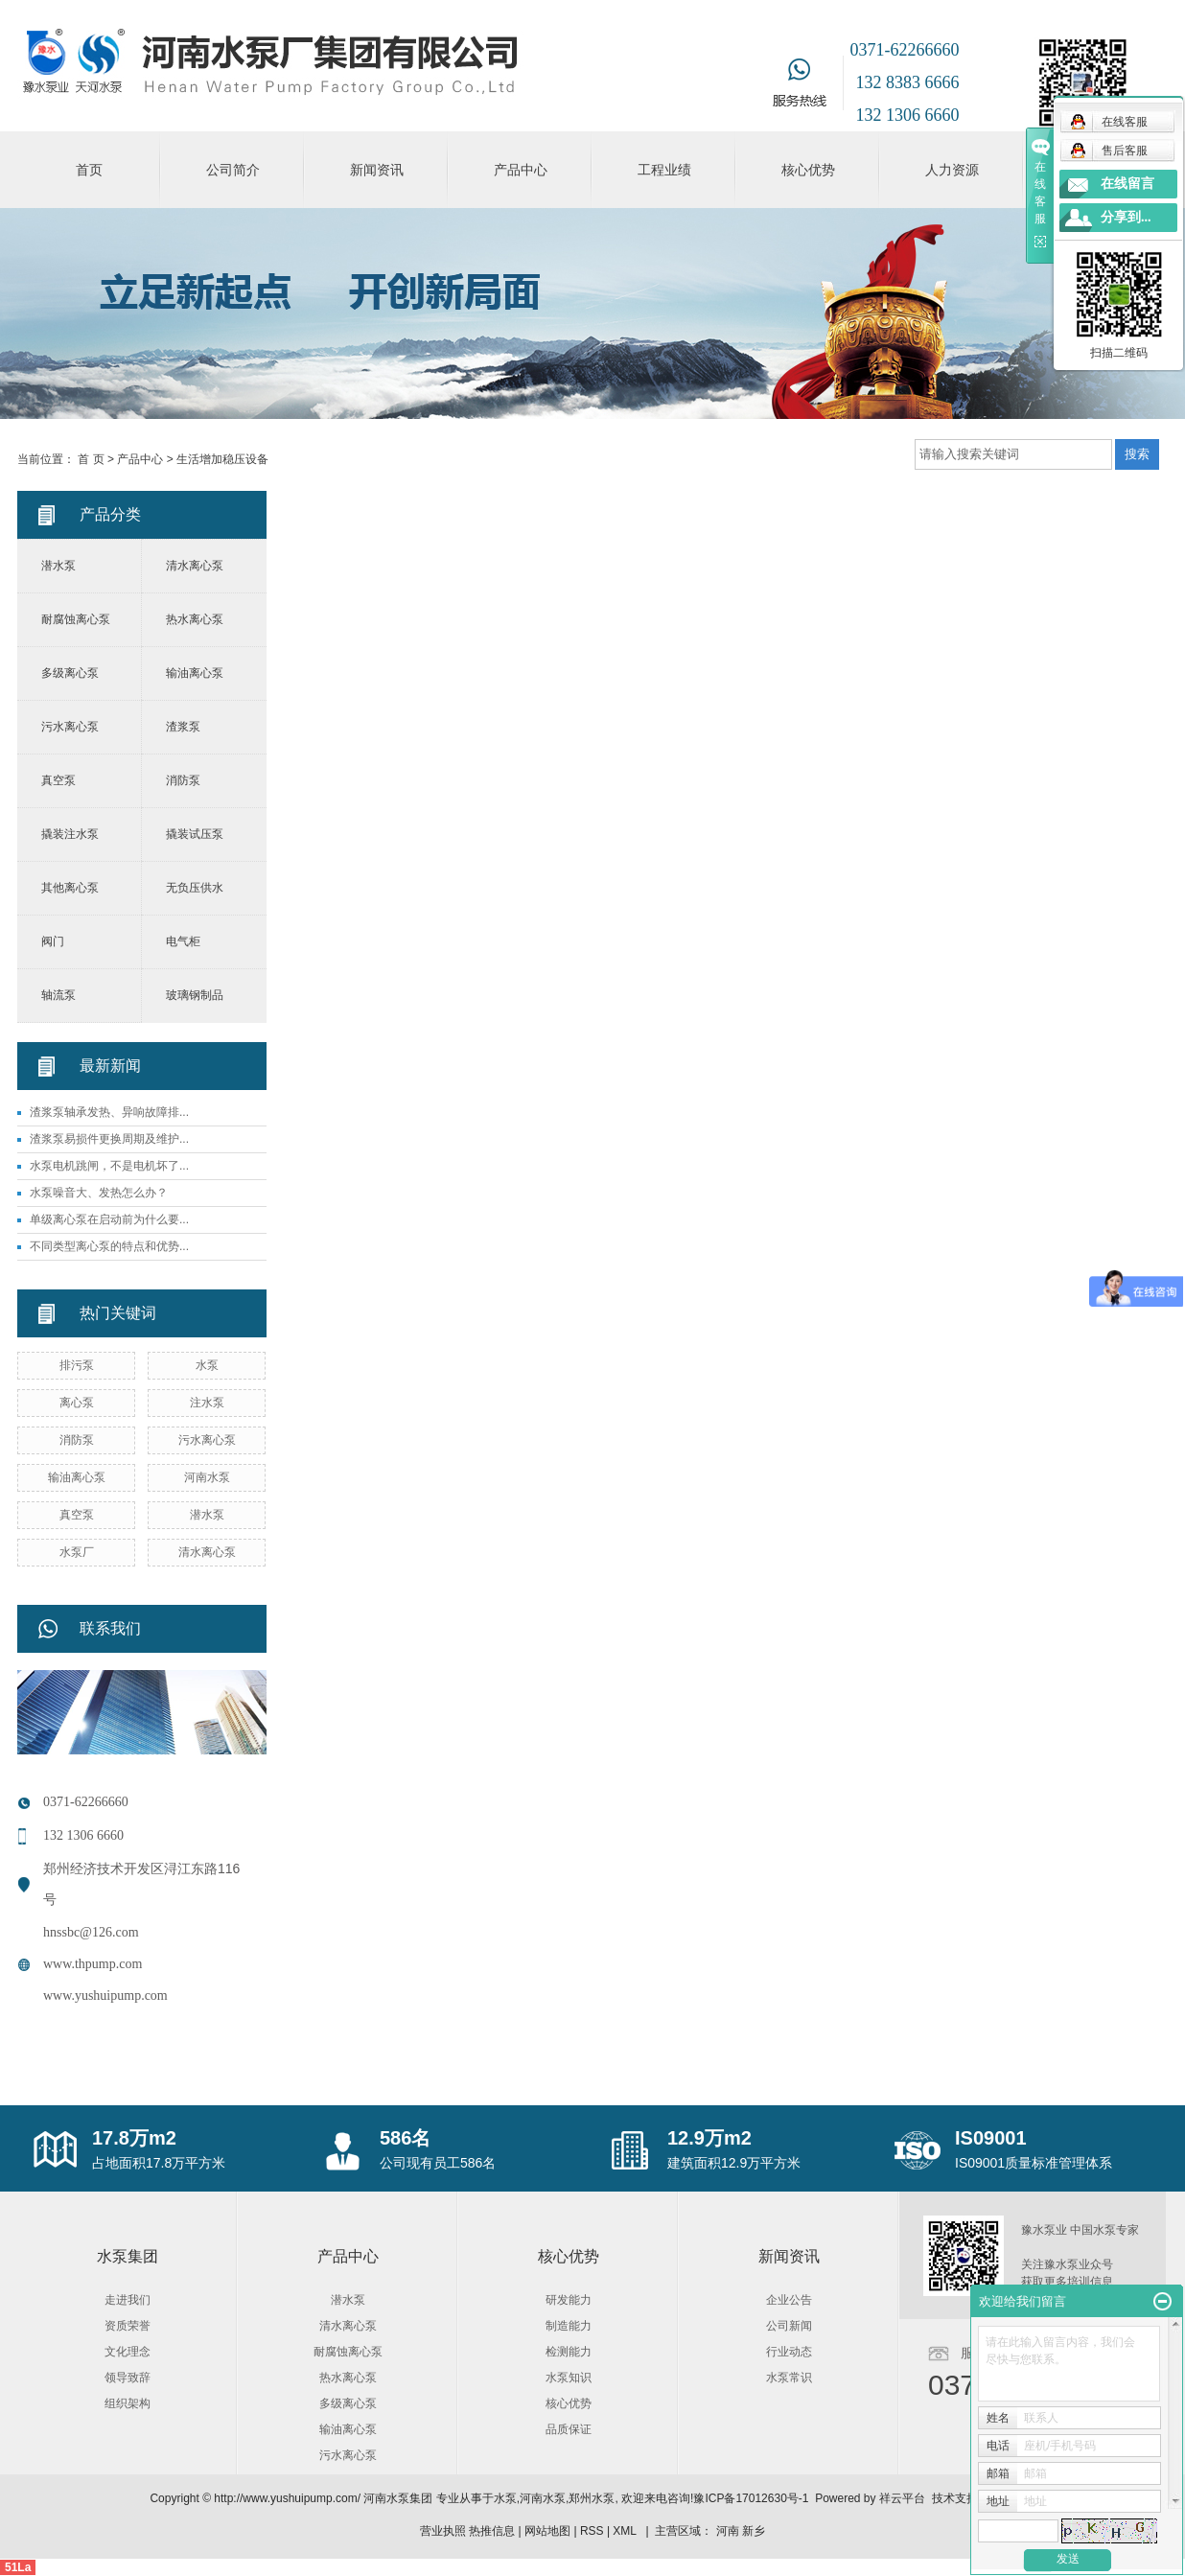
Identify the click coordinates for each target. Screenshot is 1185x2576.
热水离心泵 (194, 619)
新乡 (753, 2531)
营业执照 (443, 2531)
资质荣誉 (128, 2325)
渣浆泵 (183, 726)
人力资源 (952, 169)
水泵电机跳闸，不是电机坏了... (109, 1165)
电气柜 (183, 941)
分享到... (1126, 217)
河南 (727, 2531)
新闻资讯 (377, 169)
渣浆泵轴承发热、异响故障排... (109, 1112)
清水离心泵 (194, 565)
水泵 (207, 1365)
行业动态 (789, 2351)
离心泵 (76, 1402)
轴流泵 (58, 995)
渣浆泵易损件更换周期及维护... (109, 1139)
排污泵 (76, 1365)
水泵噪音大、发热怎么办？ (99, 1192)
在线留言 (1127, 183)
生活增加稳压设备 (222, 459)
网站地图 (547, 2531)
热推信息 (492, 2531)
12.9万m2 (709, 2137)
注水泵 (207, 1402)
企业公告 (789, 2300)
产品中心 (520, 169)
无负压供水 (194, 887)
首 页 (91, 459)
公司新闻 (789, 2325)
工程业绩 (664, 169)
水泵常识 (789, 2377)
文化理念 (128, 2351)
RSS (592, 2531)
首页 (89, 169)
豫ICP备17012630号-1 (750, 2498)
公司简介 (233, 169)
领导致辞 (128, 2377)
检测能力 (569, 2351)
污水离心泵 (70, 726)
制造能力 (569, 2325)
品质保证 (569, 2429)
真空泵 (58, 780)
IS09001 (991, 2137)
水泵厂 (76, 1552)
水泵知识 (569, 2377)
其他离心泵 (70, 887)
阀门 (52, 941)
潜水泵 (58, 565)
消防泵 (183, 780)
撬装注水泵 (70, 834)
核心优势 (808, 169)
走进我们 (128, 2300)
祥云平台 (902, 2498)
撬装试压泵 (194, 834)
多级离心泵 (70, 673)
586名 (405, 2137)
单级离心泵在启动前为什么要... (109, 1219)
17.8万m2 (134, 2137)
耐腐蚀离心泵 (75, 619)
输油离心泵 (194, 673)
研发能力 (569, 2300)
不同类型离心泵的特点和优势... (109, 1246)
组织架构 (128, 2403)
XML (624, 2531)
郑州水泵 (592, 2498)
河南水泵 (207, 1477)
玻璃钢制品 (194, 995)
